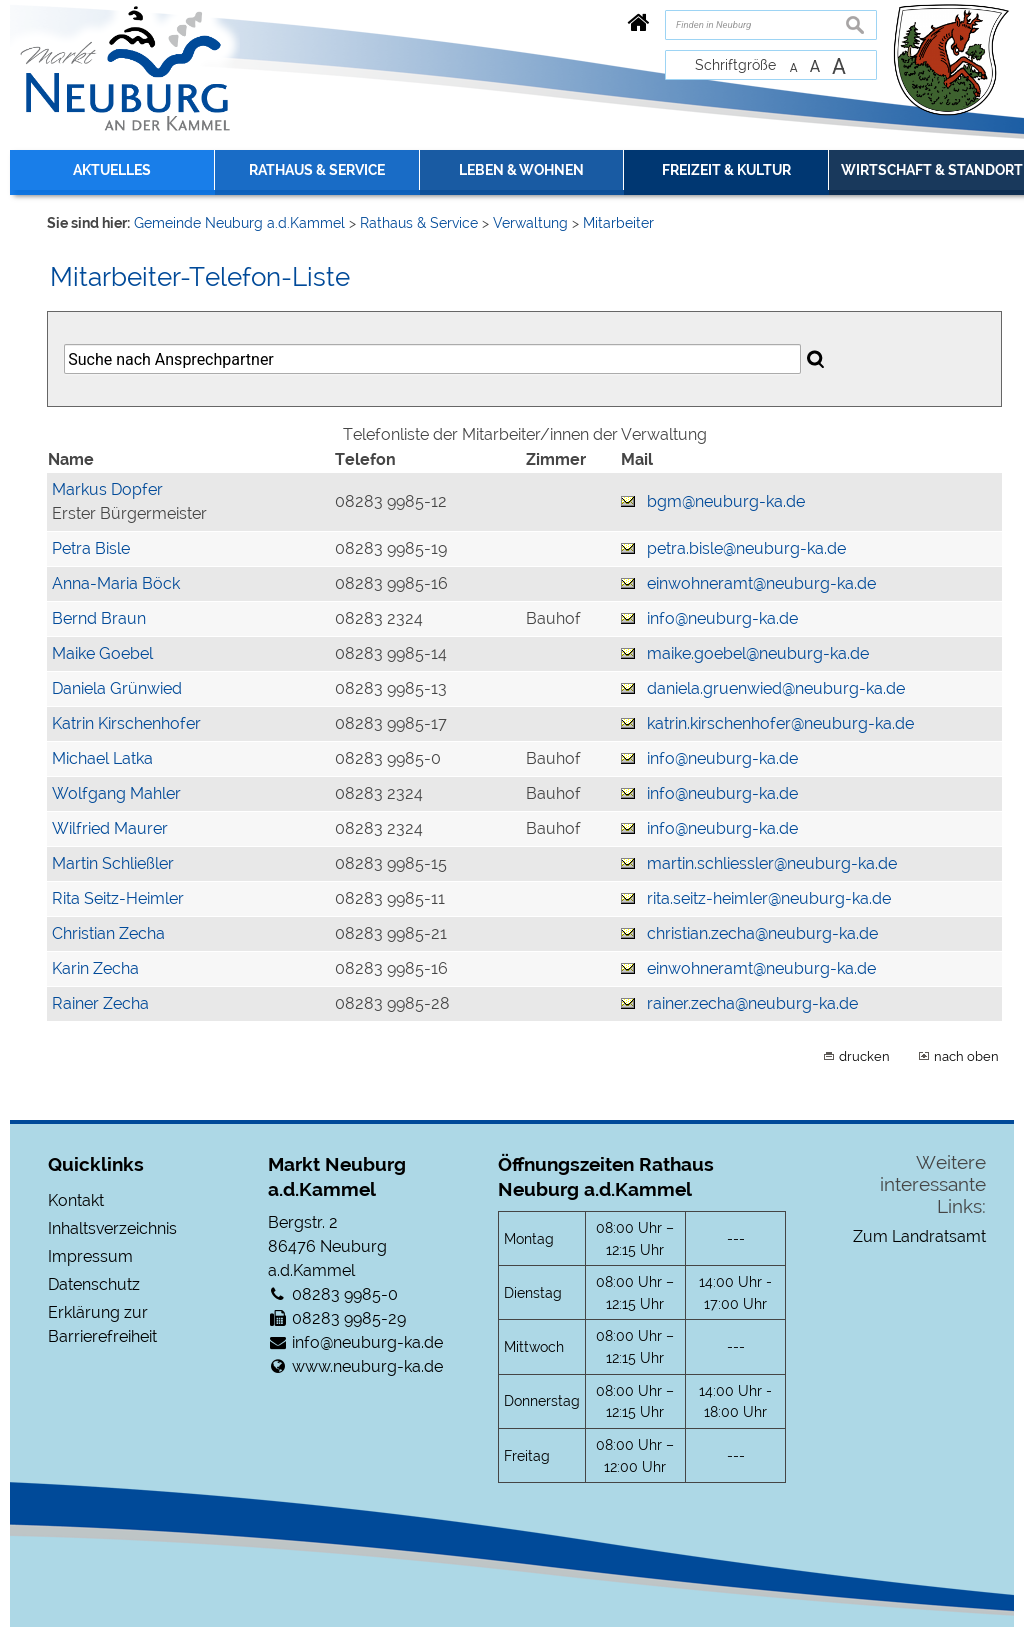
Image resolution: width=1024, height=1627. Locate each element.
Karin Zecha (95, 968)
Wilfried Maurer (110, 828)
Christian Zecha (108, 933)
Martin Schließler (113, 863)
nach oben (966, 1056)
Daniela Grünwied (117, 688)
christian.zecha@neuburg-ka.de (762, 933)
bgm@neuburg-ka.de (726, 501)
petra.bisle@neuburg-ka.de (746, 548)
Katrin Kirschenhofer (126, 723)
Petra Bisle (91, 548)
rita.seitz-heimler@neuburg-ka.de (769, 898)
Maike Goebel (102, 653)
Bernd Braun (99, 618)
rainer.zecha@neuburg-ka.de (752, 1003)
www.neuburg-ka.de (367, 1366)
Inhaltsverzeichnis (112, 1228)
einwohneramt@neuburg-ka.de (761, 583)
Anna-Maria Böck (116, 583)
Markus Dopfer (107, 489)
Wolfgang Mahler (116, 793)
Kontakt (76, 1200)
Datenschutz (94, 1284)
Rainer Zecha (100, 1003)
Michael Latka (102, 758)
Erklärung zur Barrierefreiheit (102, 1324)
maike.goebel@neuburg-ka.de (758, 653)
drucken (864, 1056)
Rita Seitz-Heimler (118, 898)
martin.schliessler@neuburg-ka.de (772, 863)
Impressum (90, 1256)
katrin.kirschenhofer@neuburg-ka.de (780, 723)
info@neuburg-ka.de (722, 618)
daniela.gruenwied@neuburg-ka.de (776, 688)
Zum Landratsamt (919, 1236)
